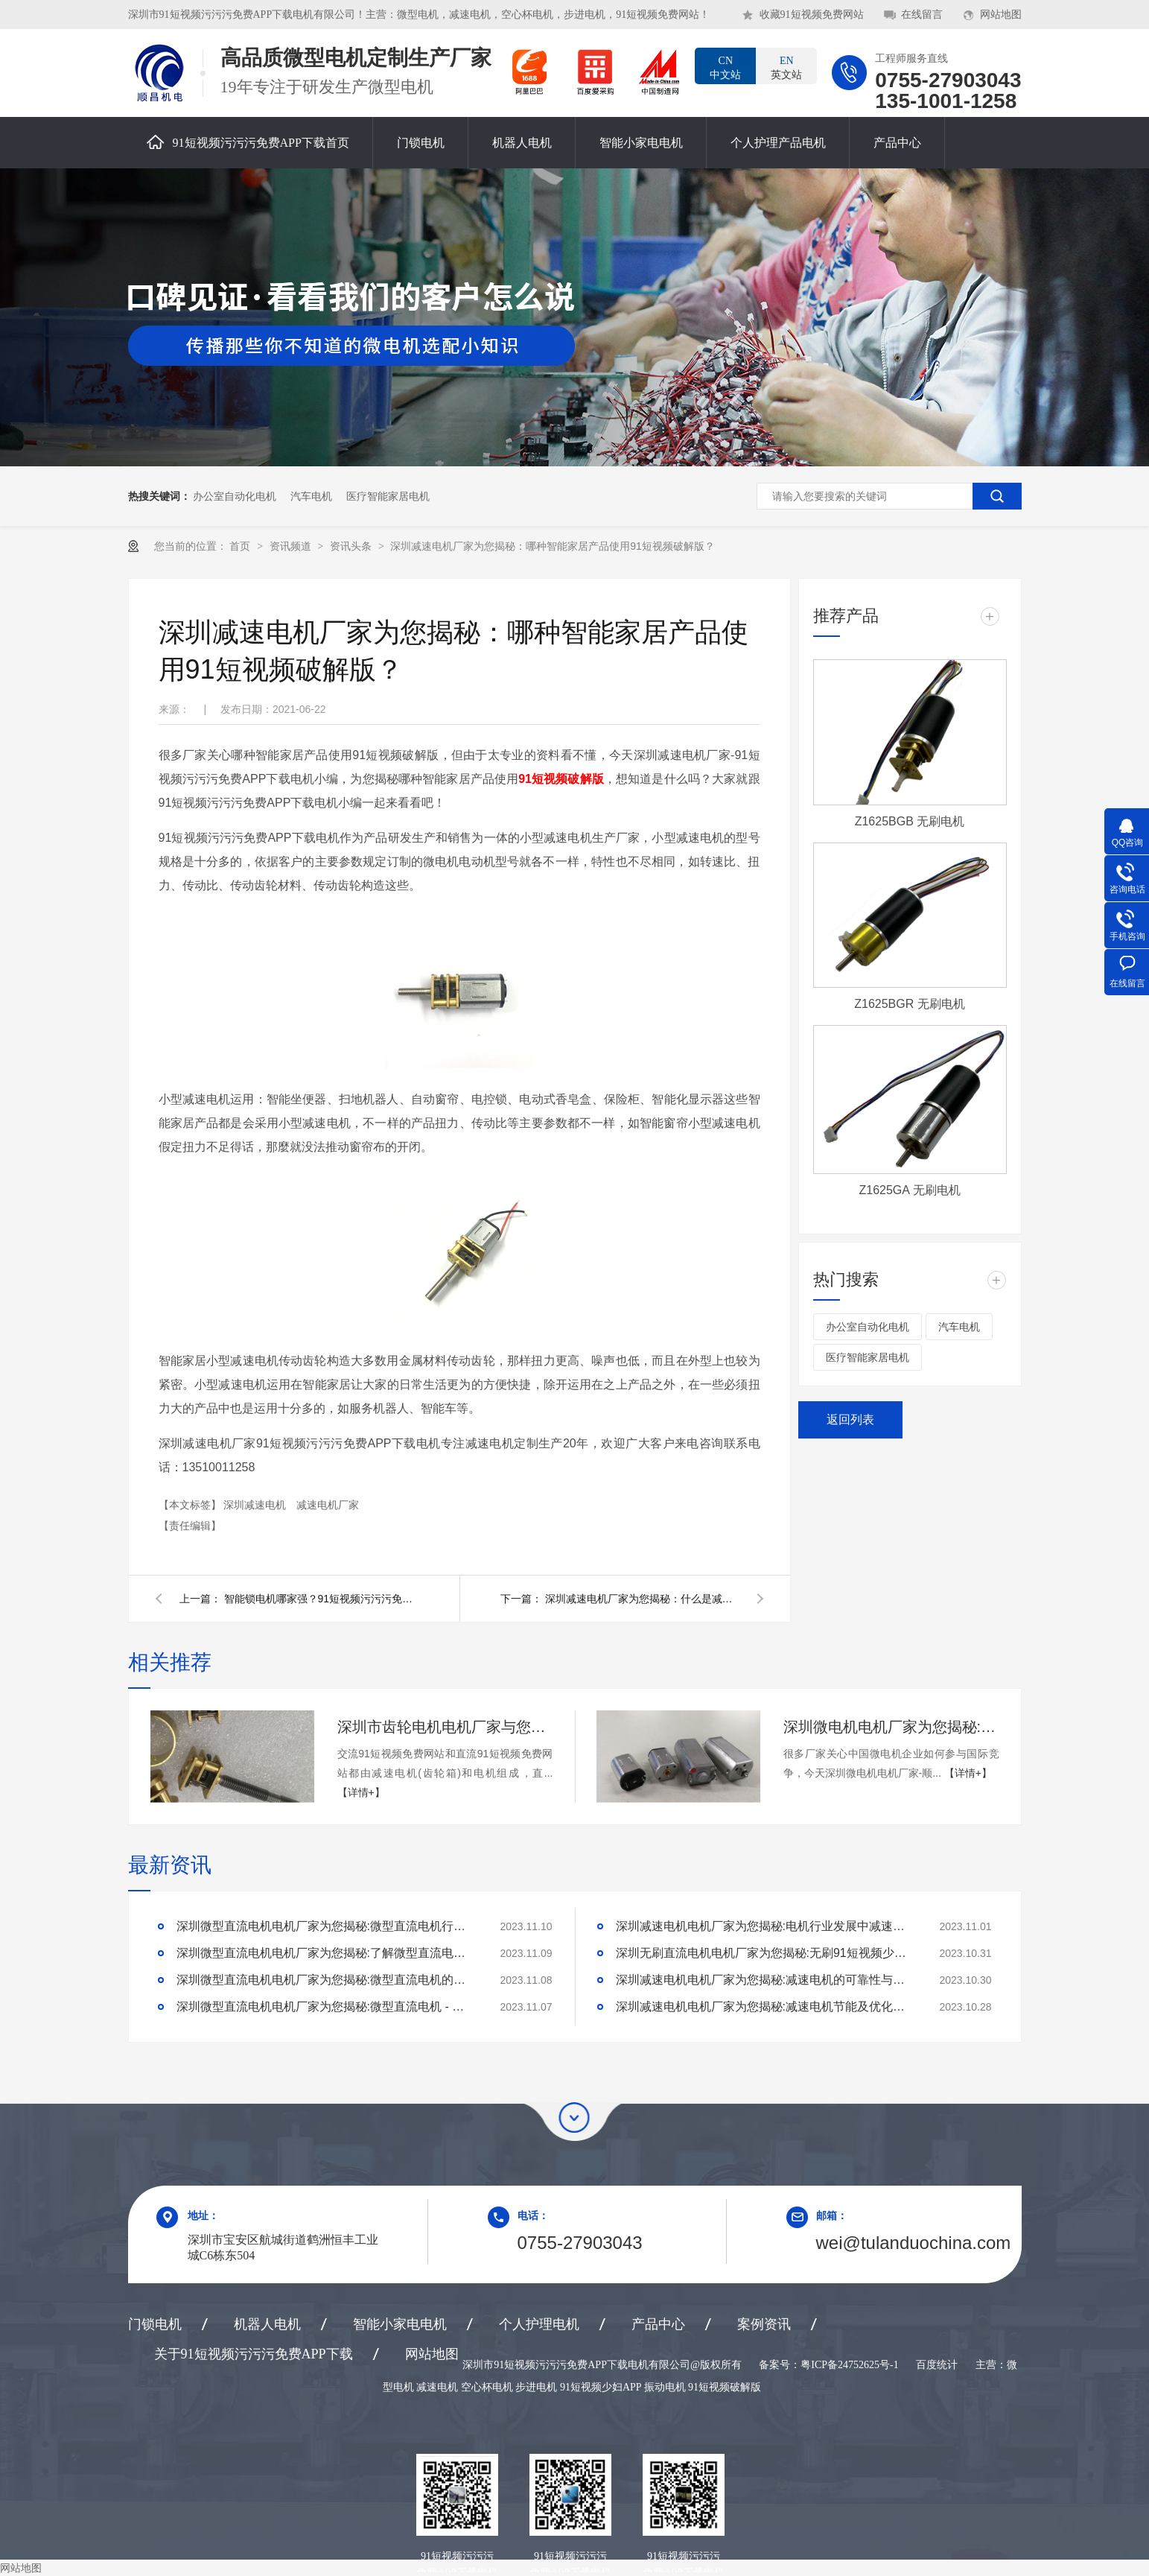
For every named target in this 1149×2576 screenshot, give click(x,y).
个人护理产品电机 (778, 142)
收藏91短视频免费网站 (812, 14)
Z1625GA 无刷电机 (909, 1190)
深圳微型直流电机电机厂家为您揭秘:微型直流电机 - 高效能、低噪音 (325, 2006)
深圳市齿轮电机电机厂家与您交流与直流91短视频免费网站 (445, 1727)
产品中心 (897, 142)
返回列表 (850, 1419)
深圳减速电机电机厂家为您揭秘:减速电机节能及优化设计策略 (765, 2006)
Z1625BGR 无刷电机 (909, 1003)
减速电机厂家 (327, 1505)
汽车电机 (311, 496)
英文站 (786, 67)
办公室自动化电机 (234, 496)
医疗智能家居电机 (388, 496)
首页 (241, 546)
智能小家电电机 (641, 142)
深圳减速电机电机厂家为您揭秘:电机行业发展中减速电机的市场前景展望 (765, 1926)
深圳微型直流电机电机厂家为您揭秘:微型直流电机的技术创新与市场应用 (325, 1979)
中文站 (725, 67)
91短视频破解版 (561, 779)
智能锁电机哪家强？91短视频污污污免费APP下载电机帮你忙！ (321, 1599)
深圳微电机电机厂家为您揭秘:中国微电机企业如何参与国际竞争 (891, 1727)
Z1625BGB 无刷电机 (910, 821)
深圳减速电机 (256, 1505)
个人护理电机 (539, 2324)
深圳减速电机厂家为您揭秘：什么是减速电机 (642, 1599)
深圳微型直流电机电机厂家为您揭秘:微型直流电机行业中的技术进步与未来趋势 (325, 1926)
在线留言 (922, 14)
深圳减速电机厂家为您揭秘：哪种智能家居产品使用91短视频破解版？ (552, 546)
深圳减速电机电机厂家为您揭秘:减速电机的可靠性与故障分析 (765, 1979)
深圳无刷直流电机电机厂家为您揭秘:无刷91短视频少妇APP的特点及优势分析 (765, 1953)
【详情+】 (361, 1792)
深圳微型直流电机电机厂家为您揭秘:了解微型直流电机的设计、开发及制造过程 (325, 1953)
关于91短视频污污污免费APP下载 (253, 2354)
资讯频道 (292, 546)
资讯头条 (352, 546)
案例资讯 (764, 2324)
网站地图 (1001, 14)
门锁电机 (421, 142)
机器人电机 (522, 142)
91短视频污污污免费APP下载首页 (248, 141)
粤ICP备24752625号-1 (849, 2364)
